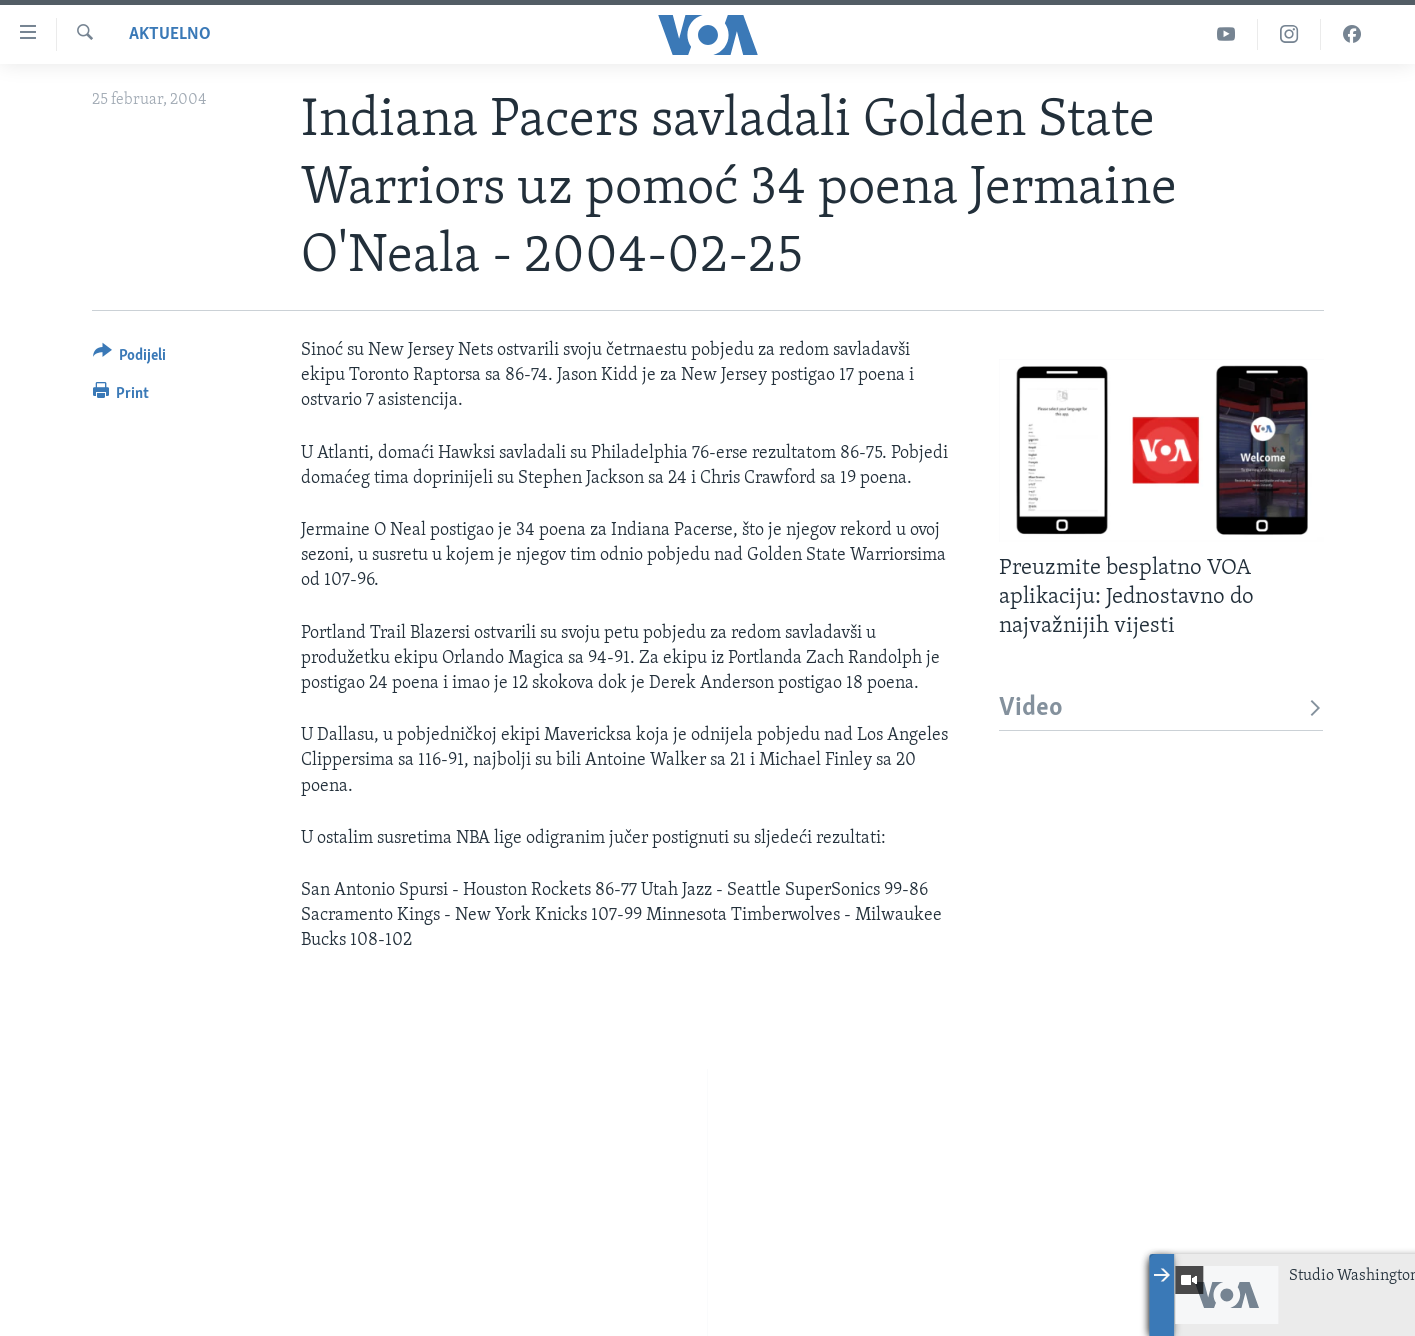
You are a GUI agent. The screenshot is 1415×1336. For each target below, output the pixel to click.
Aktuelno (170, 34)
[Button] (130, 358)
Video (1161, 708)
